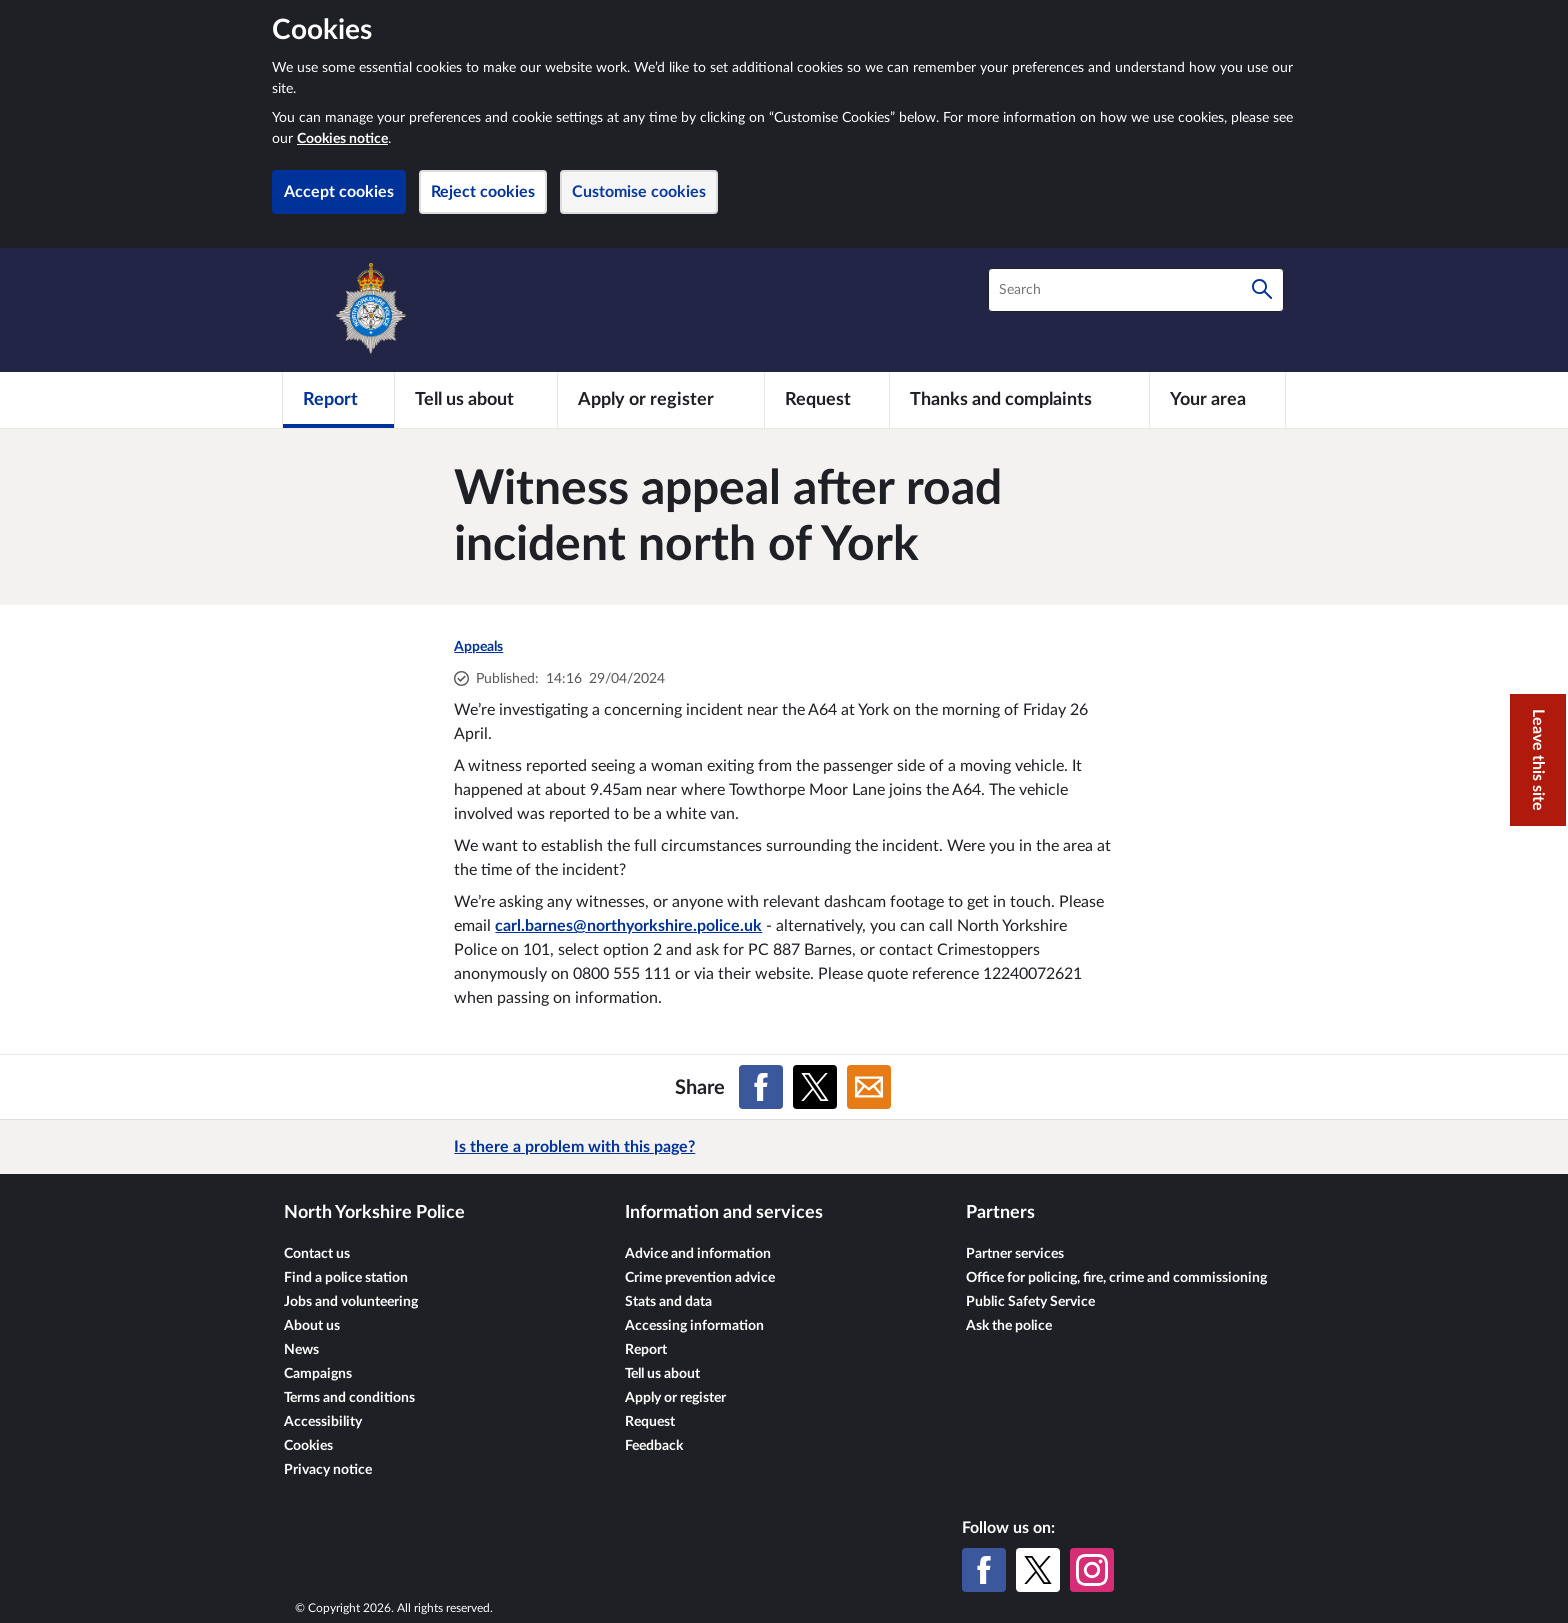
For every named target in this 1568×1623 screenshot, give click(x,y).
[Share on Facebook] (761, 1087)
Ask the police (1009, 1326)
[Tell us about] (476, 400)
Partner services (1015, 1254)
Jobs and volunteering (351, 1302)
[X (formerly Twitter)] (1038, 1570)
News (301, 1350)
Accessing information (694, 1326)
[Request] (827, 400)
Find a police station (346, 1278)
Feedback (654, 1446)
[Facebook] (984, 1570)
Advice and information (698, 1254)
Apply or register (675, 1398)
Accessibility (323, 1422)
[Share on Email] (869, 1087)
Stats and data (668, 1302)
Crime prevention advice (700, 1278)
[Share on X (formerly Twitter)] (815, 1087)
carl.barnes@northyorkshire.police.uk (628, 926)
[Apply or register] (660, 400)
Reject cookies (483, 192)
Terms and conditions (349, 1398)
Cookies (308, 1446)
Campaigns (318, 1374)
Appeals (478, 647)
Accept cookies (339, 192)
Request (650, 1422)
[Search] (1262, 290)
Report (646, 1350)
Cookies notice (342, 139)
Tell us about (662, 1374)
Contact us (317, 1254)
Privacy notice (328, 1470)
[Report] (338, 400)
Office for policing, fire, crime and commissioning (1116, 1278)
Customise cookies (639, 192)
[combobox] (1136, 290)
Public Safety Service (1030, 1302)
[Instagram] (1092, 1570)
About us (312, 1326)
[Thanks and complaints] (1019, 400)
